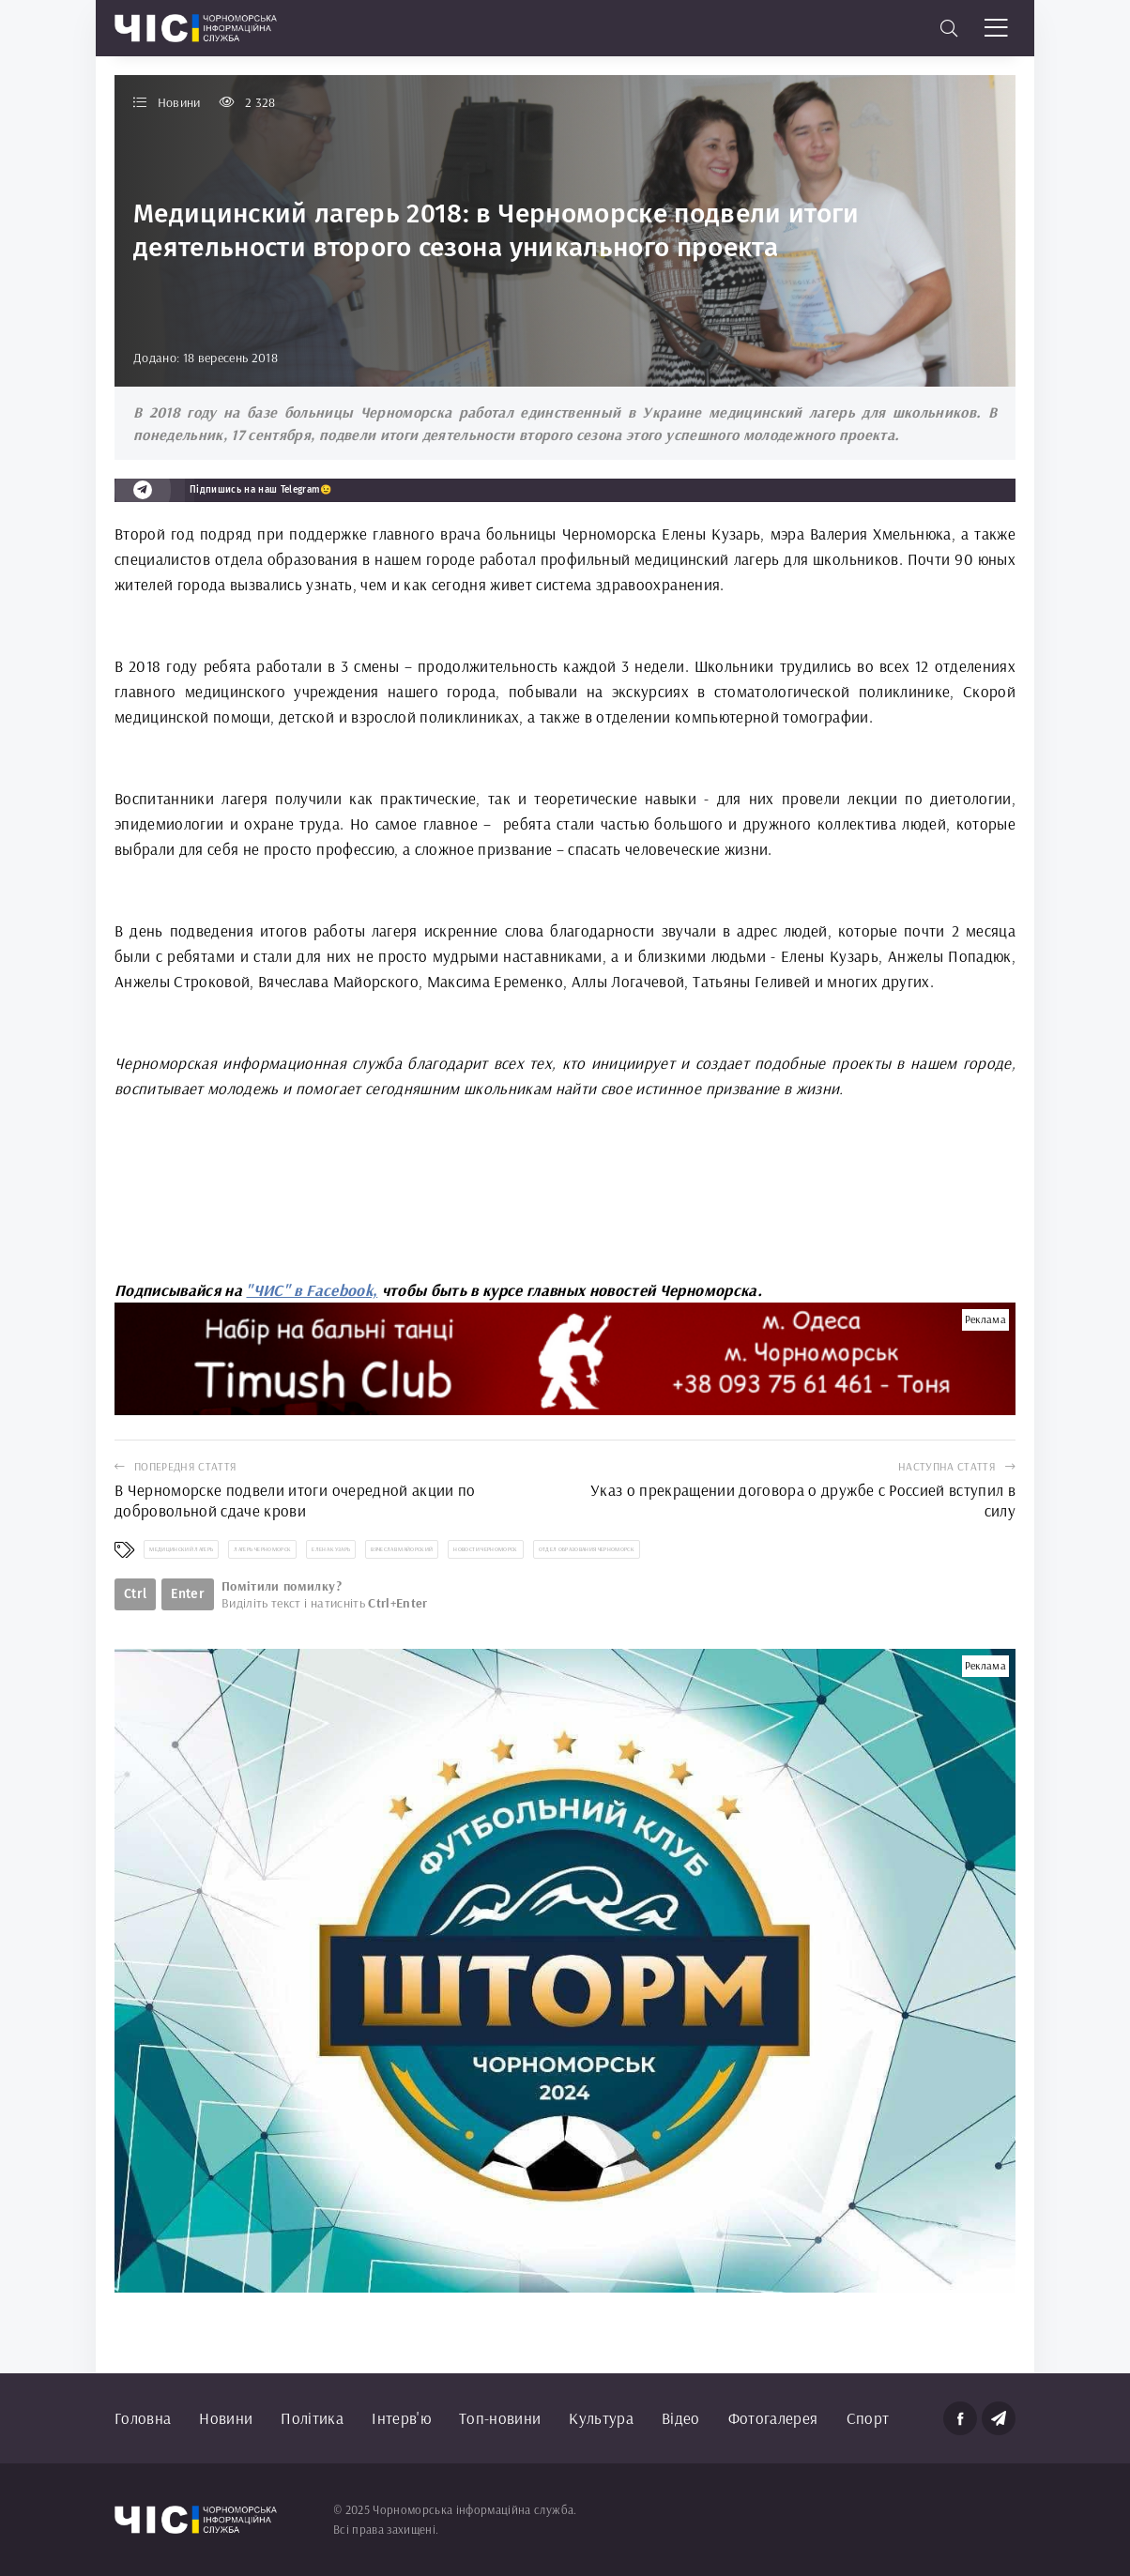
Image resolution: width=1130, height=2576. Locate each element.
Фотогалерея (773, 2418)
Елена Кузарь (331, 1549)
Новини (225, 2418)
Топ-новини (500, 2418)
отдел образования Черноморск (587, 1549)
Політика (312, 2418)
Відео (681, 2418)
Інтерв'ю (401, 2418)
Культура (601, 2418)
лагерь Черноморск (262, 1549)
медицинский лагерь (181, 1549)
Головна (143, 2418)
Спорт (868, 2418)
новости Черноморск (485, 1549)
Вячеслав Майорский (402, 1549)
